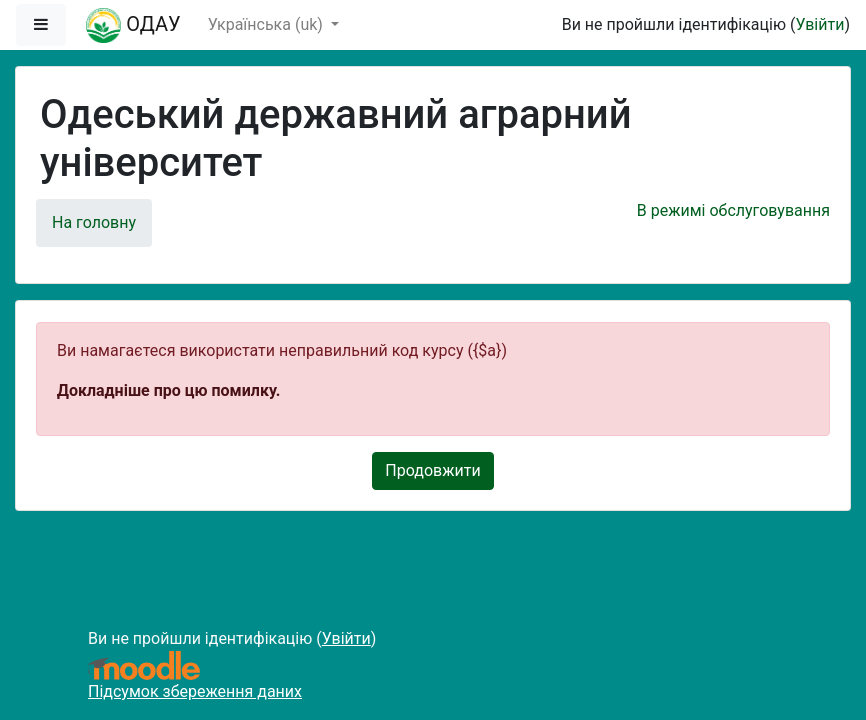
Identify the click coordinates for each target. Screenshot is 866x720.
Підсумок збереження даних (195, 691)
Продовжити (432, 470)
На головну (94, 222)
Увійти (819, 24)
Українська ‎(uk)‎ (267, 24)
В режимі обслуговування (733, 210)
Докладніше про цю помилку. (168, 390)
